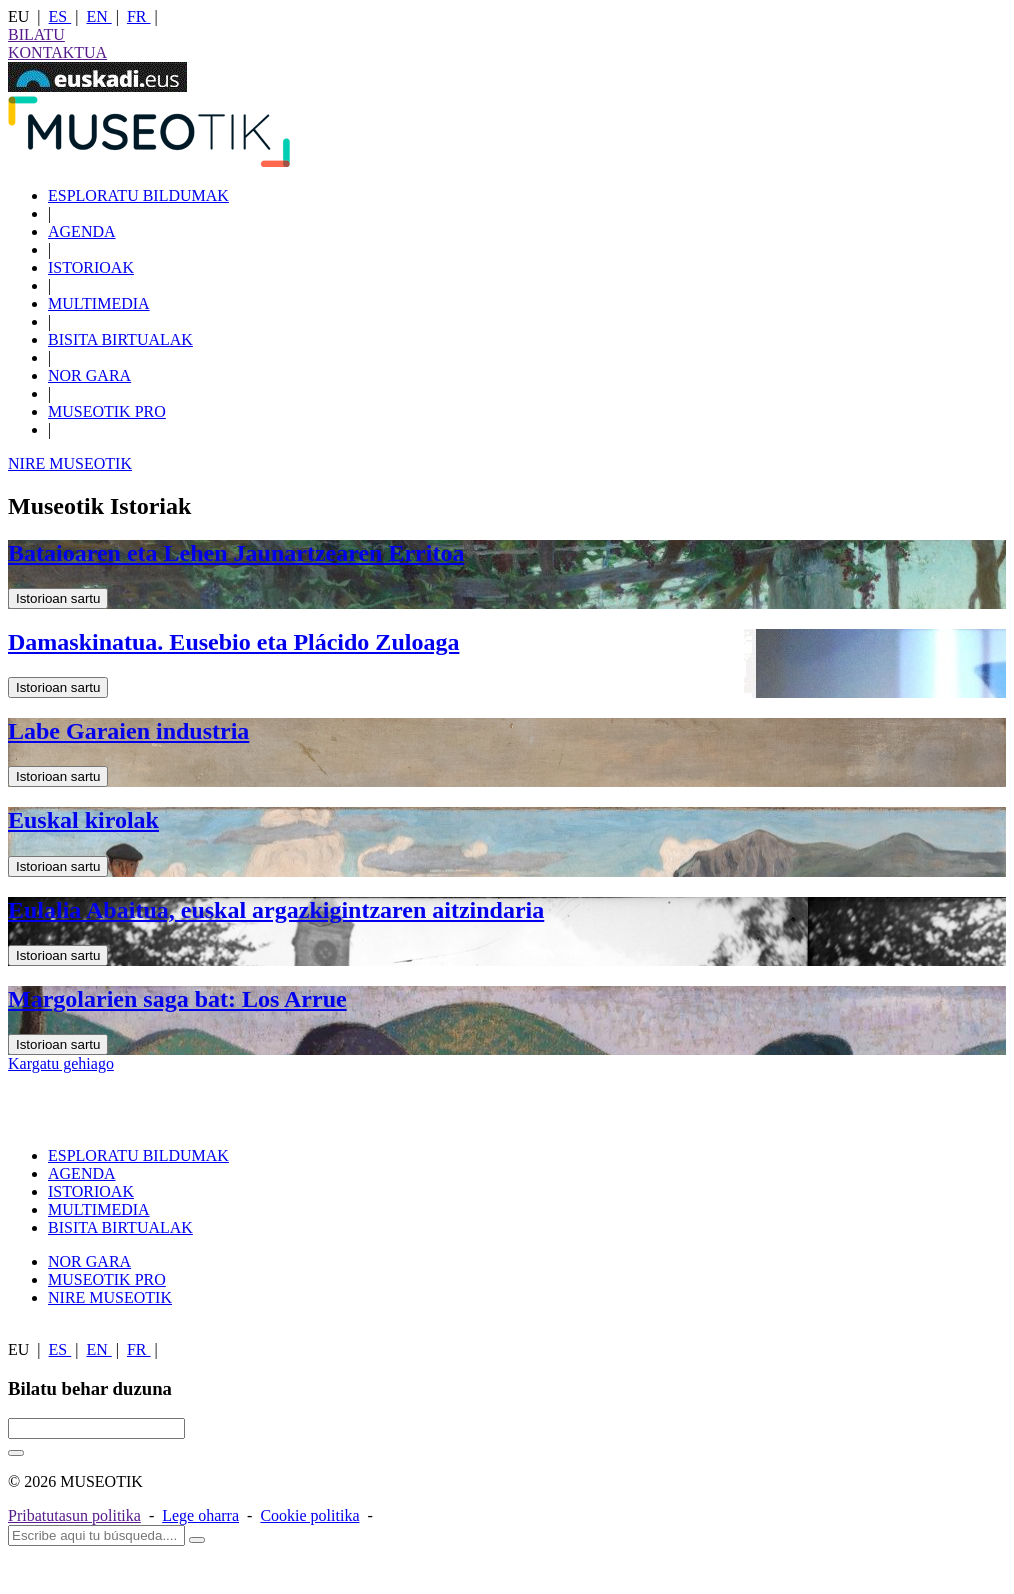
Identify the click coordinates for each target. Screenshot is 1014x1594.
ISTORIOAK (91, 267)
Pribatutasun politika (74, 1515)
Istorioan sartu (58, 598)
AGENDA (82, 231)
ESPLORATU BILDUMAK (138, 195)
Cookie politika (309, 1515)
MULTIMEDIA (99, 303)
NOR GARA (89, 375)
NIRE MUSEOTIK (70, 463)
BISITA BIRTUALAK (120, 339)
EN (98, 16)
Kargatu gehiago (61, 1063)
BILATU (36, 34)
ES (60, 16)
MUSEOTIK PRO (107, 411)
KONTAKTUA (57, 52)
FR (139, 16)
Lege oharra (200, 1515)
